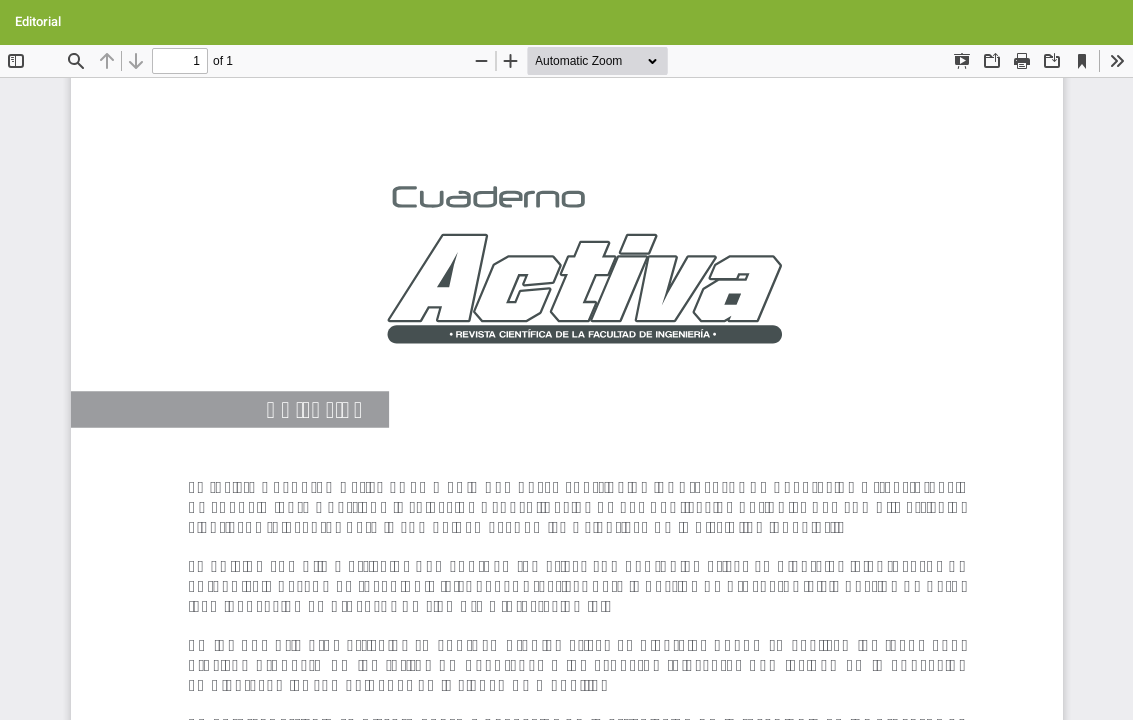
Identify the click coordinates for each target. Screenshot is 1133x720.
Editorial (38, 21)
